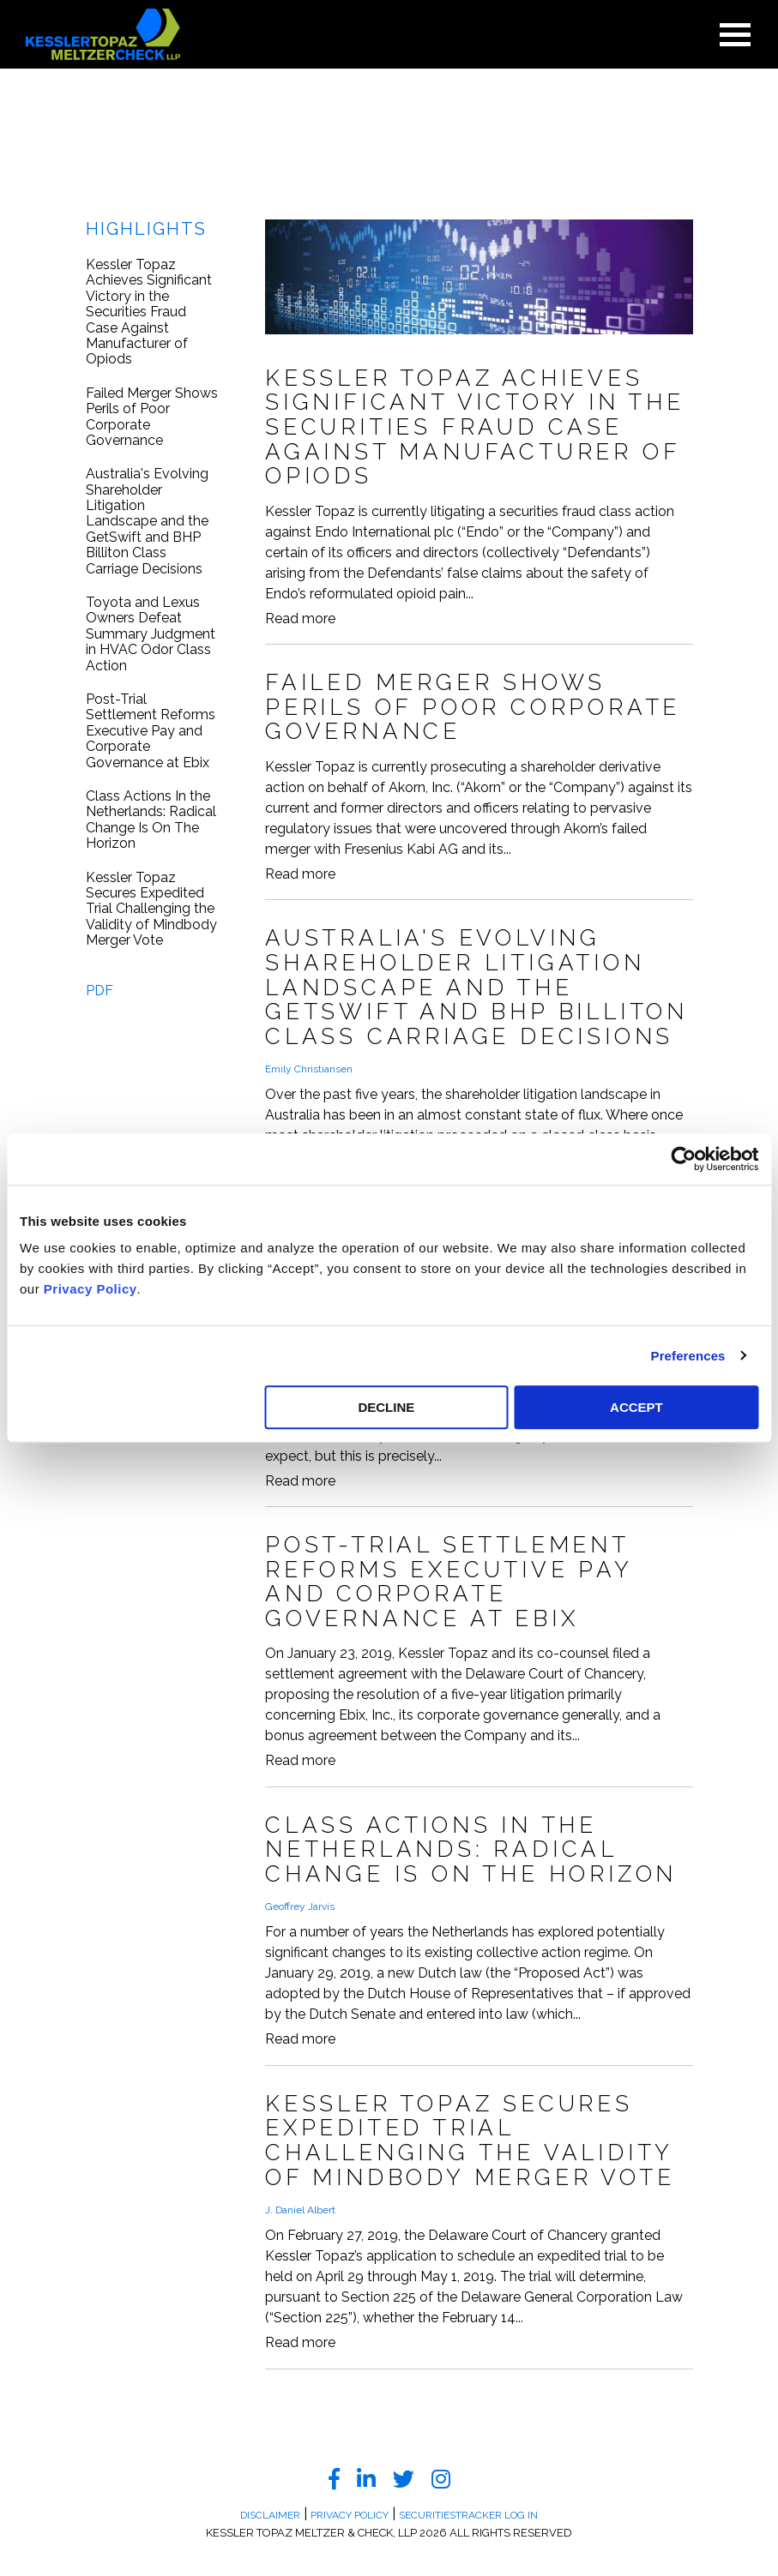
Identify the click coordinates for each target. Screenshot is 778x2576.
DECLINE (386, 1407)
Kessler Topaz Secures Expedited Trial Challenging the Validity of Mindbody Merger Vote (151, 909)
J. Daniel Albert (300, 2210)
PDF (99, 990)
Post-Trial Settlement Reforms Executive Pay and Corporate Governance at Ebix (150, 731)
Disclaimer (270, 2515)
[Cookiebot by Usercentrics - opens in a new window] (683, 1159)
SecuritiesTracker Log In (468, 2515)
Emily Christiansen (309, 1069)
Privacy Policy (90, 1289)
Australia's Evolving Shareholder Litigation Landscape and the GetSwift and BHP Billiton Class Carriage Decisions (147, 521)
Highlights (146, 229)
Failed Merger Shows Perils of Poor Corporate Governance (152, 417)
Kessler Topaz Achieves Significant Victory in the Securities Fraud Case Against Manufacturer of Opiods (149, 312)
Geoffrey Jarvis (300, 1906)
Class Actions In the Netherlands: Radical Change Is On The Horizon (151, 820)
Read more (300, 619)
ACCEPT (636, 1407)
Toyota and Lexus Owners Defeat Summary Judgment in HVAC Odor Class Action (150, 634)
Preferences (688, 1355)
